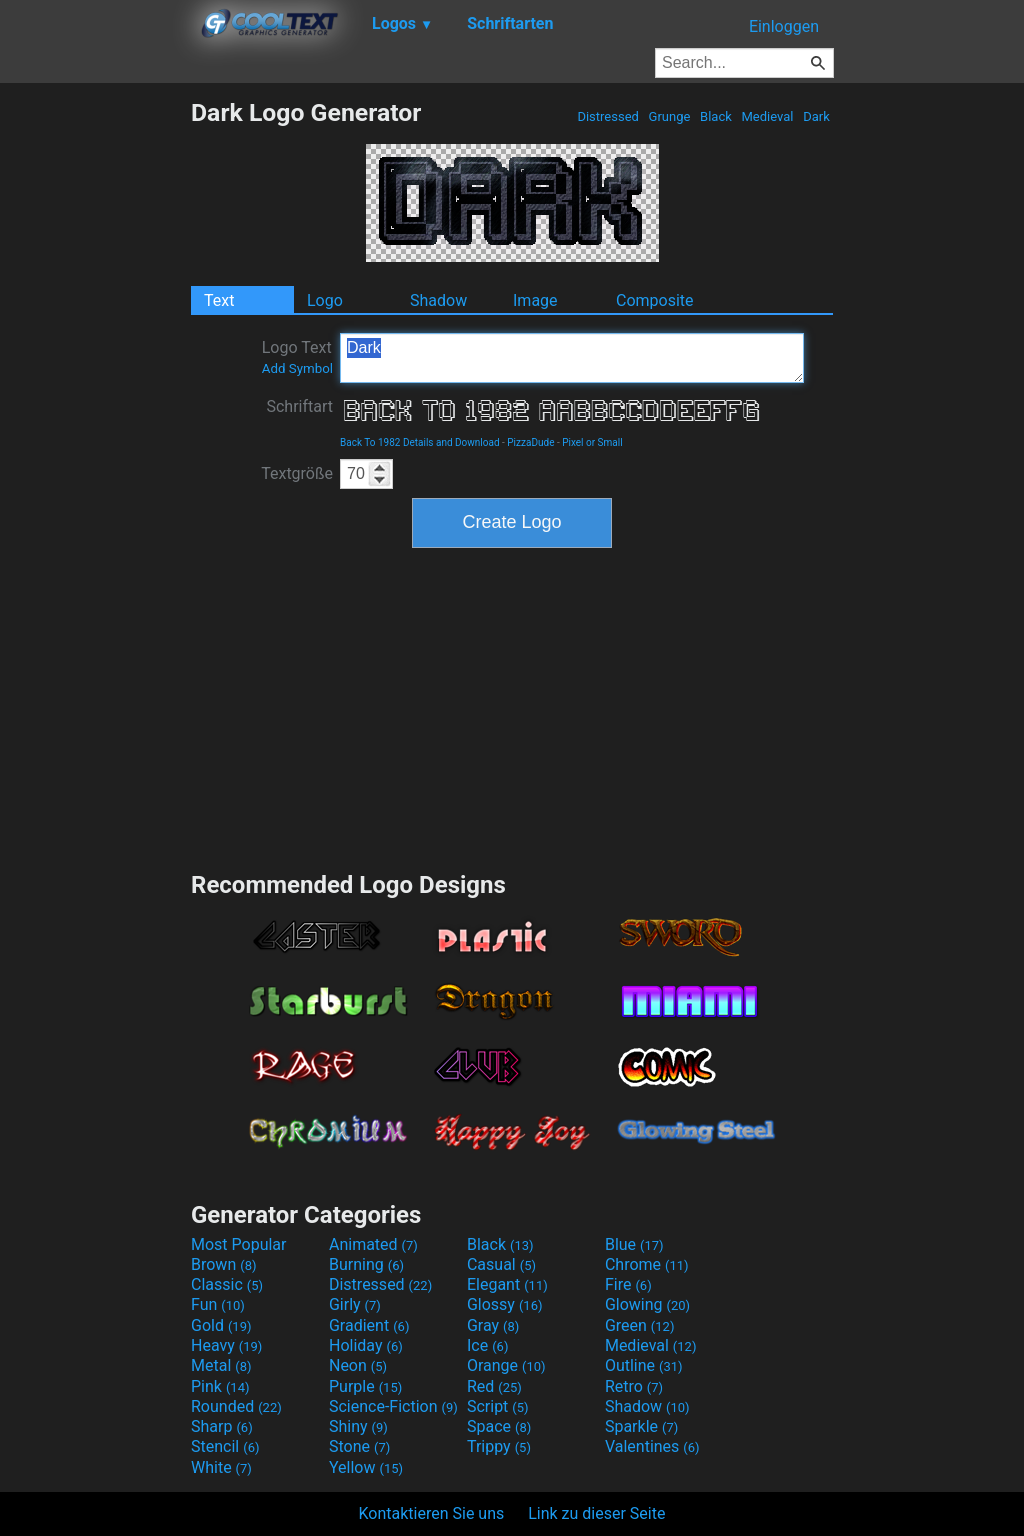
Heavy (226, 1345)
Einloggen (784, 26)
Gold (221, 1325)
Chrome (647, 1264)
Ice (487, 1345)
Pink (220, 1386)
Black (716, 116)
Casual (501, 1264)
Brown (223, 1264)
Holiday (366, 1345)
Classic (227, 1284)
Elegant (507, 1284)
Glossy (505, 1304)
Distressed (608, 116)
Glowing (647, 1304)
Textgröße (297, 473)
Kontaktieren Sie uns (432, 1513)
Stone (359, 1446)
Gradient (369, 1325)
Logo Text (297, 357)
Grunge (669, 116)
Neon (358, 1365)
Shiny (358, 1426)
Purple (365, 1386)
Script (498, 1406)
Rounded (236, 1406)
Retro (634, 1386)
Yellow (366, 1467)
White (221, 1467)
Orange (506, 1365)
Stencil (225, 1446)
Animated (373, 1244)
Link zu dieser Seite (596, 1513)
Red (494, 1386)
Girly (355, 1304)
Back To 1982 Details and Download (420, 442)
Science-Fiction (393, 1406)
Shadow (438, 300)
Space (499, 1426)
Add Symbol (297, 368)
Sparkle (641, 1426)
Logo (325, 300)
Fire (628, 1284)
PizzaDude (530, 442)
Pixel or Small (592, 442)
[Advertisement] (95, 398)
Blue (634, 1244)
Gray (493, 1325)
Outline (644, 1365)
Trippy (499, 1446)
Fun (218, 1304)
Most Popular (239, 1244)
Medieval (767, 116)
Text (219, 300)
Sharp (222, 1426)
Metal (221, 1365)
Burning (366, 1264)
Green (640, 1325)
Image (535, 300)
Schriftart (299, 406)
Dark (816, 116)
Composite (655, 300)
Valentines (652, 1446)
